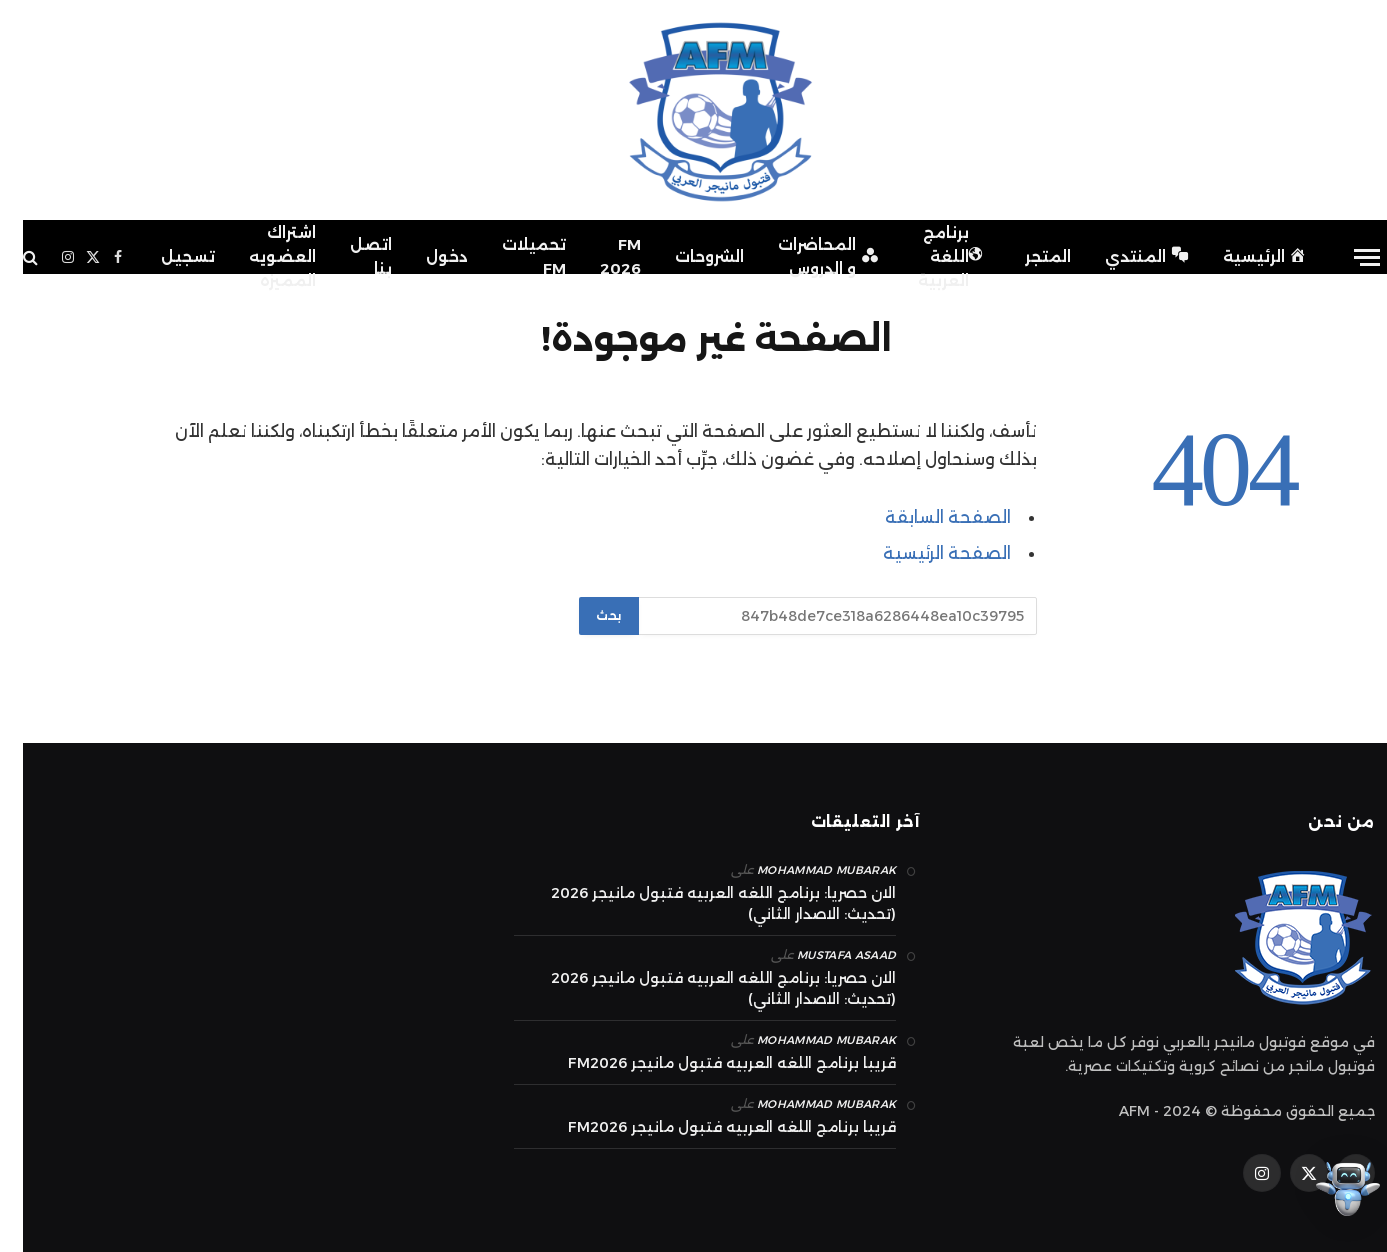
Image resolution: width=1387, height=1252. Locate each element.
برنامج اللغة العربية (928, 256)
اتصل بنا (348, 256)
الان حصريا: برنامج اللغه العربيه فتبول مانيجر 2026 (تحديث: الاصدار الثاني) (700, 903)
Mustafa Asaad (823, 955)
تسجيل (165, 256)
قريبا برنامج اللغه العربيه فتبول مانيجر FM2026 (709, 1063)
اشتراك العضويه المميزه (259, 256)
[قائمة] (1344, 257)
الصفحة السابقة (925, 517)
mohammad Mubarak (803, 870)
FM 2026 (597, 256)
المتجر (1025, 256)
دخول (424, 256)
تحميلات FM (511, 256)
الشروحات (686, 256)
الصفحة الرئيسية (924, 553)
